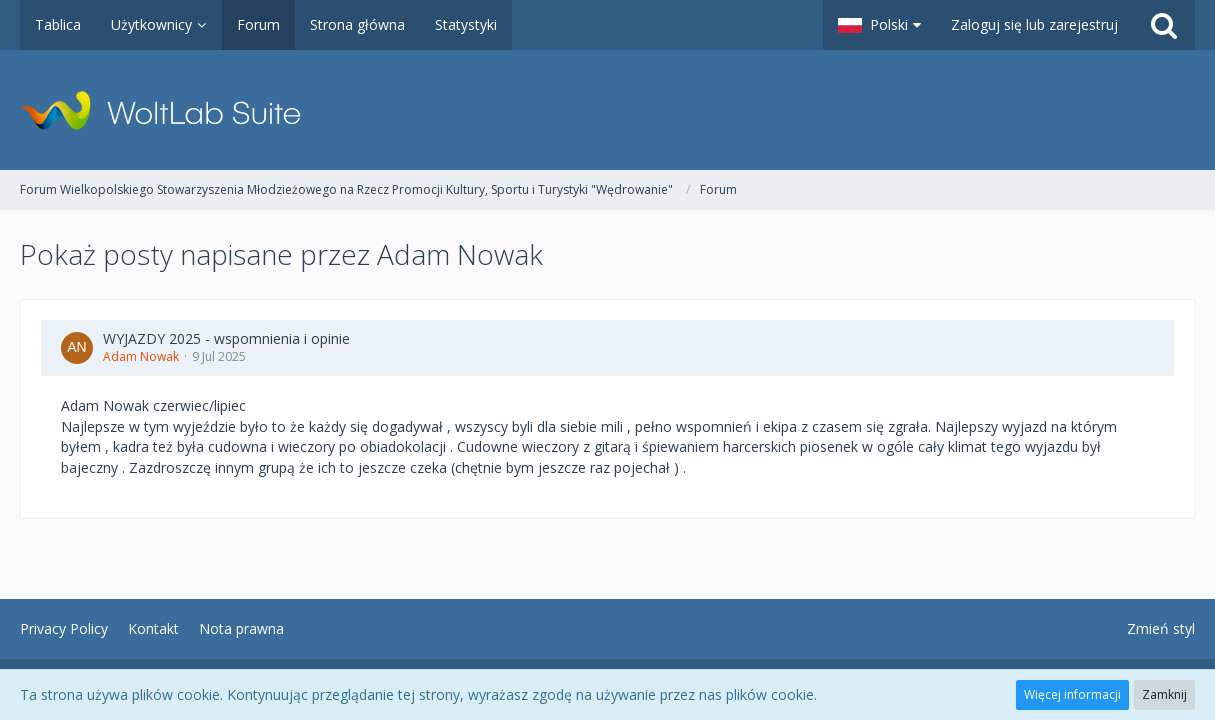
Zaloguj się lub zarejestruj (1034, 24)
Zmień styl (1161, 628)
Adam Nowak (141, 356)
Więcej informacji (1072, 694)
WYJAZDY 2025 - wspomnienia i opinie (226, 338)
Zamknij (1164, 694)
